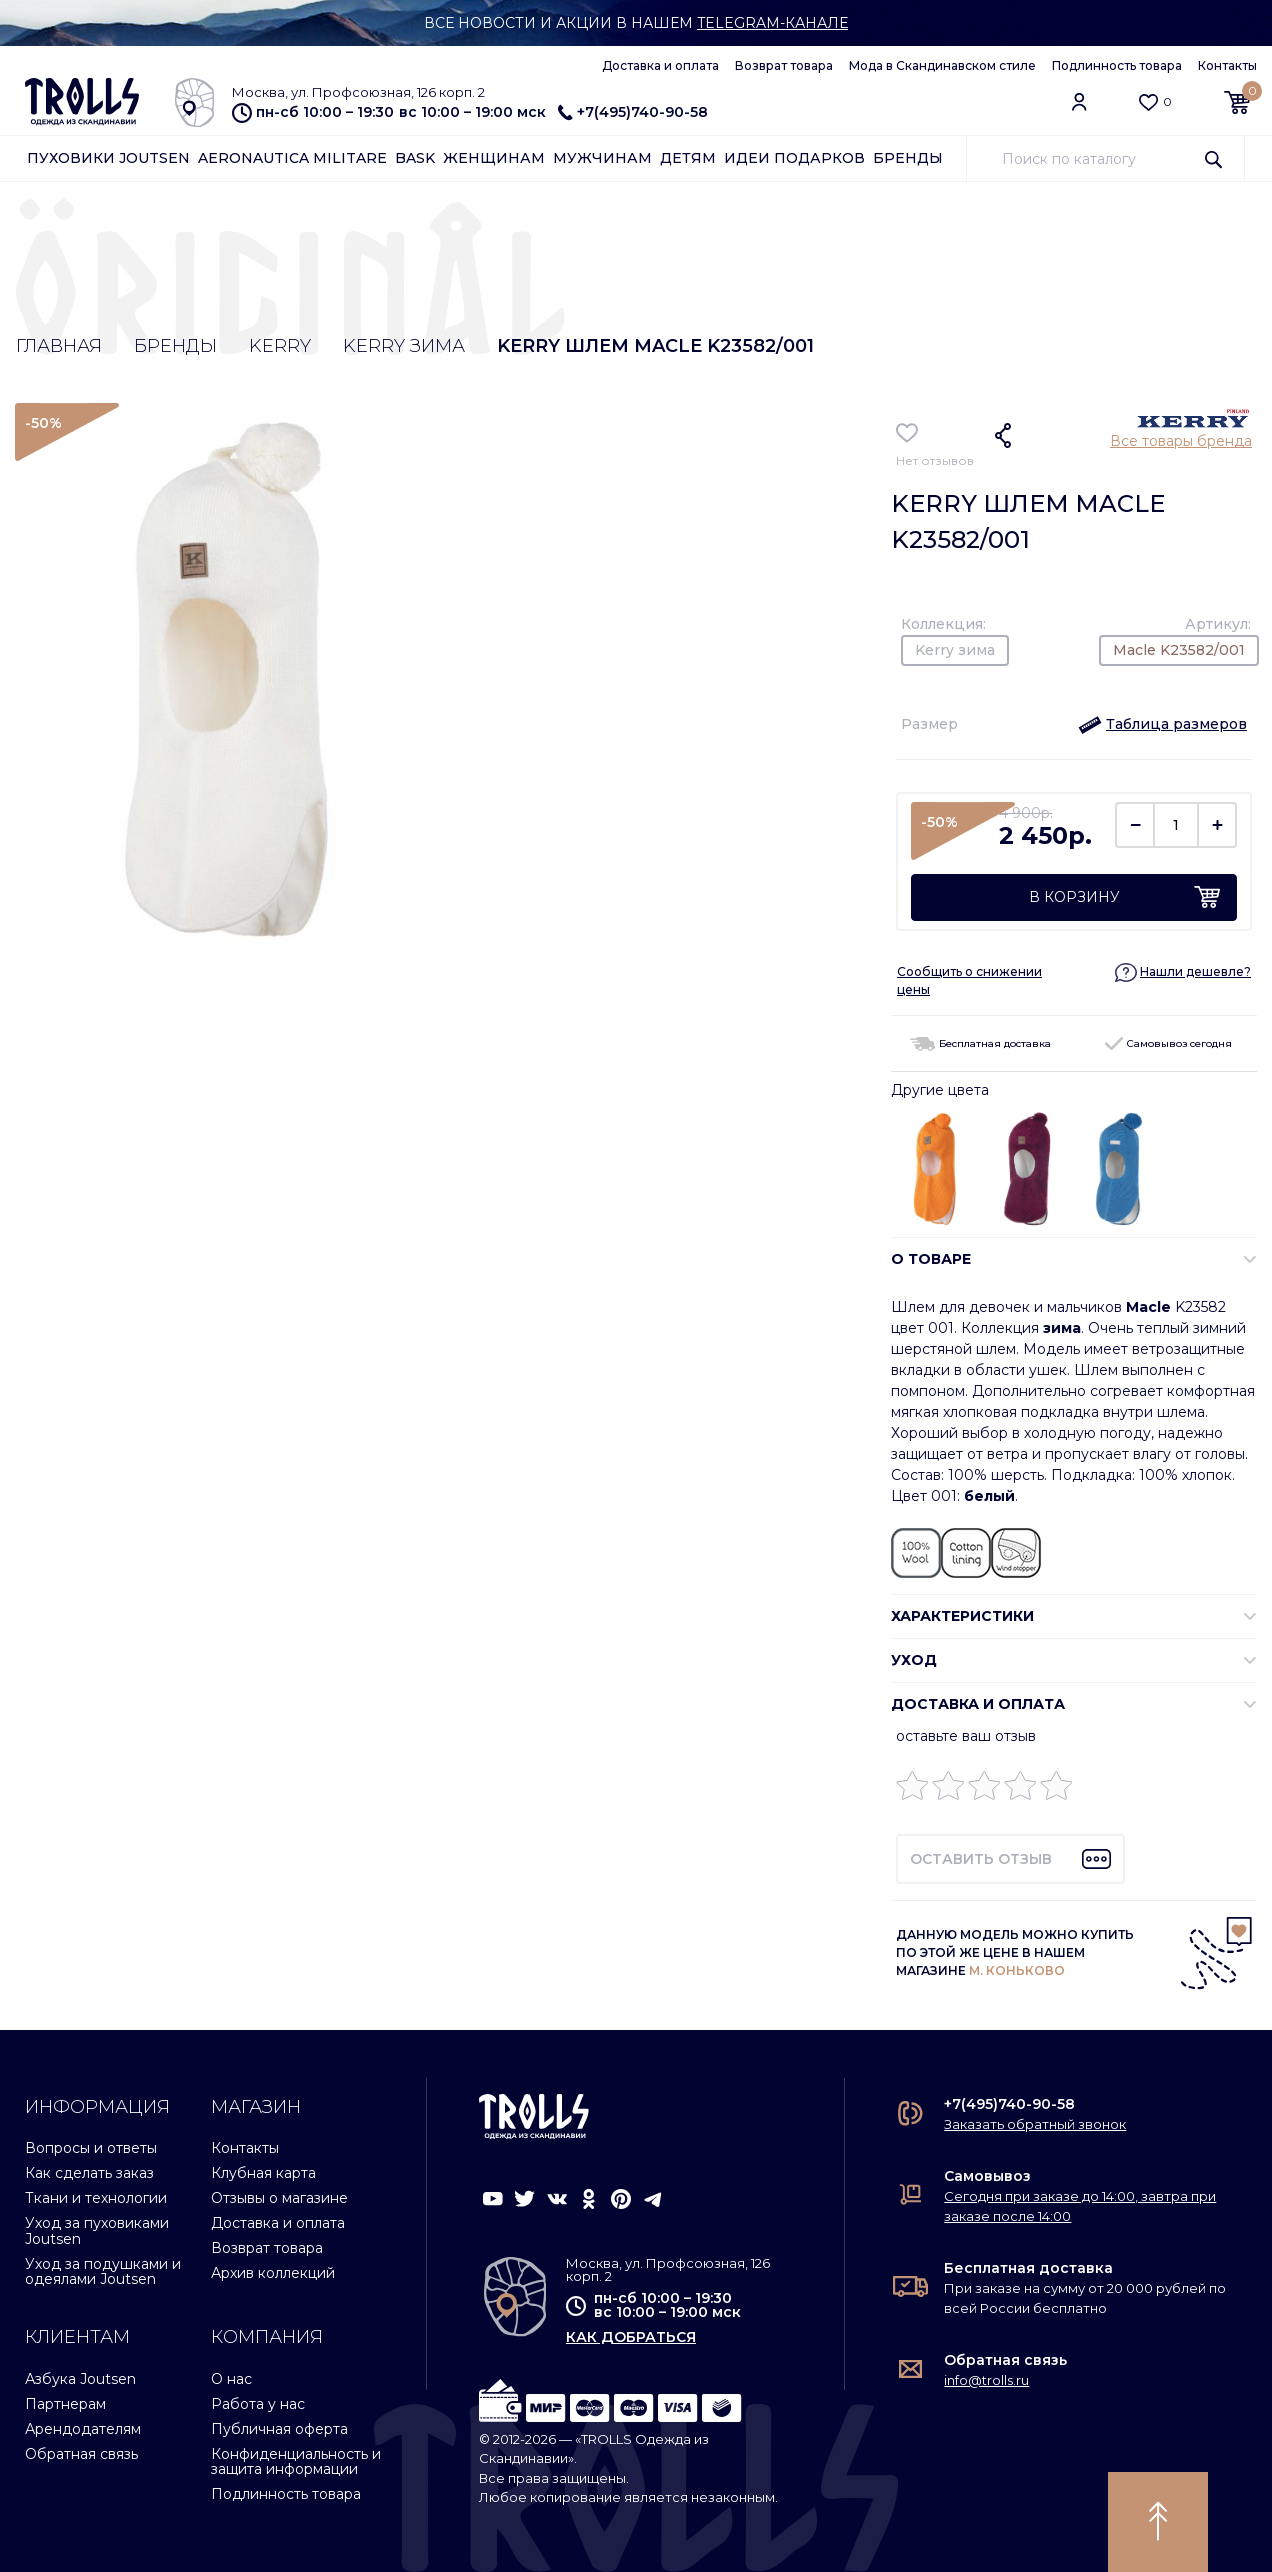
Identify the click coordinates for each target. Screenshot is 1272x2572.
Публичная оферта (279, 2429)
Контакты (1227, 65)
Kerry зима (404, 346)
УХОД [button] (914, 1660)
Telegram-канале (772, 23)
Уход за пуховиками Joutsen (97, 2230)
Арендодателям (83, 2429)
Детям (688, 158)
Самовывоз (987, 2176)
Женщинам (494, 158)
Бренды (908, 158)
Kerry (280, 346)
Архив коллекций (273, 2273)
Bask (415, 158)
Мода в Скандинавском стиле (942, 65)
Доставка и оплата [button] (978, 1704)
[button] (1162, 724)
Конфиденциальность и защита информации (296, 2461)
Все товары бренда (1181, 441)
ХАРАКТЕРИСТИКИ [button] (962, 1616)
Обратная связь (81, 2454)
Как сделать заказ (89, 2173)
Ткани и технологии (96, 2198)
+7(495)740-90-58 (633, 112)
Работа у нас (258, 2404)
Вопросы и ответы (91, 2148)
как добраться (631, 2337)
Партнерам (65, 2404)
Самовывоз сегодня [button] (1168, 1043)
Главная (59, 346)
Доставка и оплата (660, 65)
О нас (231, 2379)
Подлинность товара (1117, 65)
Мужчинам (602, 158)
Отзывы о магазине (279, 2198)
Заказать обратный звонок (1035, 2124)
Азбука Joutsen (80, 2379)
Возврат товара (784, 65)
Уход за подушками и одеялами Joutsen (103, 2271)
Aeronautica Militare (292, 158)
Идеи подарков (794, 158)
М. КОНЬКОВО (1017, 1970)
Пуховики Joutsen (108, 158)
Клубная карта (263, 2173)
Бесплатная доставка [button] (980, 1043)
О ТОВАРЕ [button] (931, 1259)
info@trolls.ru (986, 2380)
